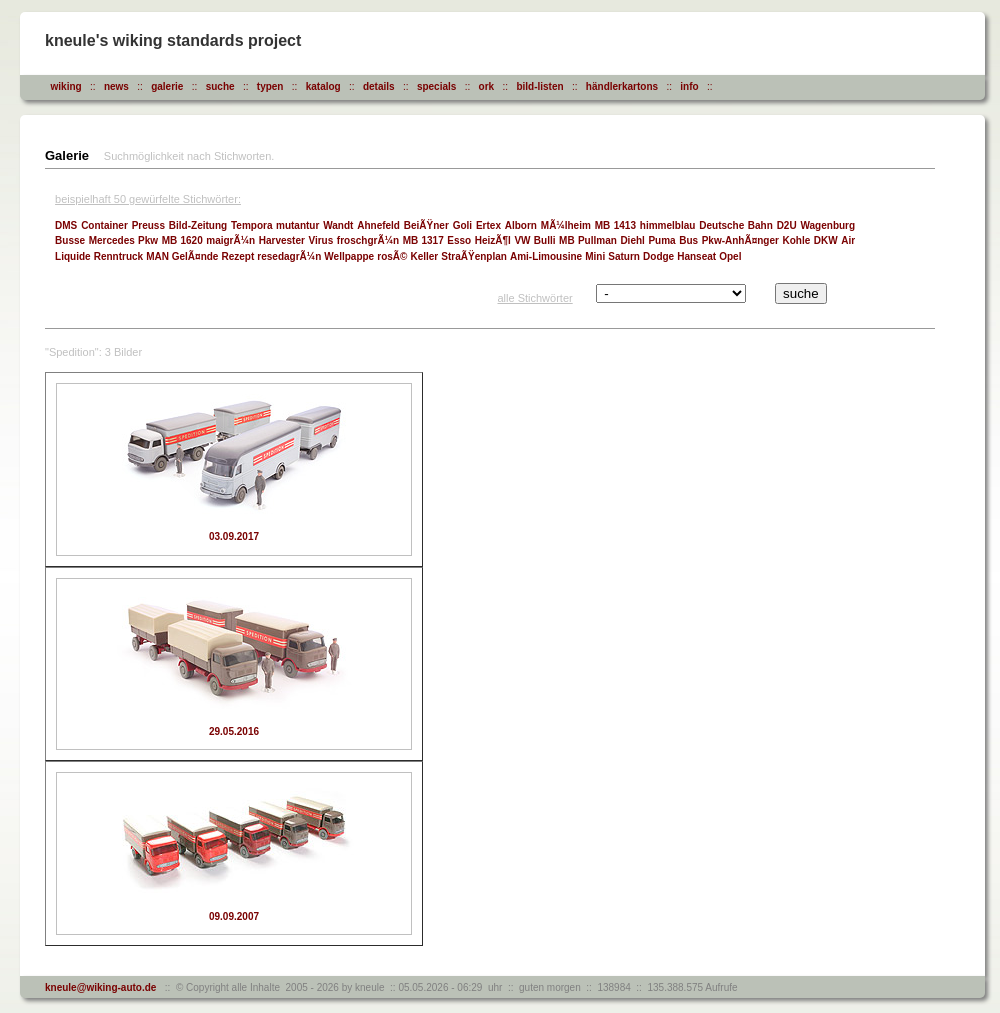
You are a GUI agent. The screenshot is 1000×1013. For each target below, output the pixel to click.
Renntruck (118, 256)
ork (487, 86)
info (689, 86)
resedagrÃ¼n (289, 256)
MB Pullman (588, 240)
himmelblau (668, 225)
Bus (688, 240)
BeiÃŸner (426, 225)
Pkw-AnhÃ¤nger (740, 240)
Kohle (796, 240)
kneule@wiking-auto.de (100, 987)
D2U (787, 225)
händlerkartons (622, 86)
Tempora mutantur (275, 225)
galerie (167, 86)
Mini (595, 256)
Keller (424, 256)
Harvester (282, 240)
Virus (320, 240)
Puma (661, 240)
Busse (70, 240)
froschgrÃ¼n (368, 240)
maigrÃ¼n (230, 240)
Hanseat (696, 256)
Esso (459, 240)
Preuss (148, 225)
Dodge (658, 256)
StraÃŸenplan (474, 256)
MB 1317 (423, 240)
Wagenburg (827, 225)
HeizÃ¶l (493, 240)
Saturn (624, 256)
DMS (66, 225)
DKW (826, 240)
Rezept (238, 256)
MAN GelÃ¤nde (182, 256)
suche (220, 86)
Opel (730, 256)
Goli (462, 225)
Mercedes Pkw (123, 240)
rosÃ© (392, 256)
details (379, 86)
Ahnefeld (378, 225)
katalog (323, 86)
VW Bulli (534, 240)
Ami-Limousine (546, 256)
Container (104, 225)
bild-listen (539, 86)
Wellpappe (349, 256)
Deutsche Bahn (736, 225)
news (116, 86)
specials (436, 86)
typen (270, 86)
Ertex (488, 225)
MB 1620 (182, 240)
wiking (66, 86)
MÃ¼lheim (566, 225)
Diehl (632, 240)
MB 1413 (615, 225)
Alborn (521, 225)
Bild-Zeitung (198, 225)
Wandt (338, 225)
